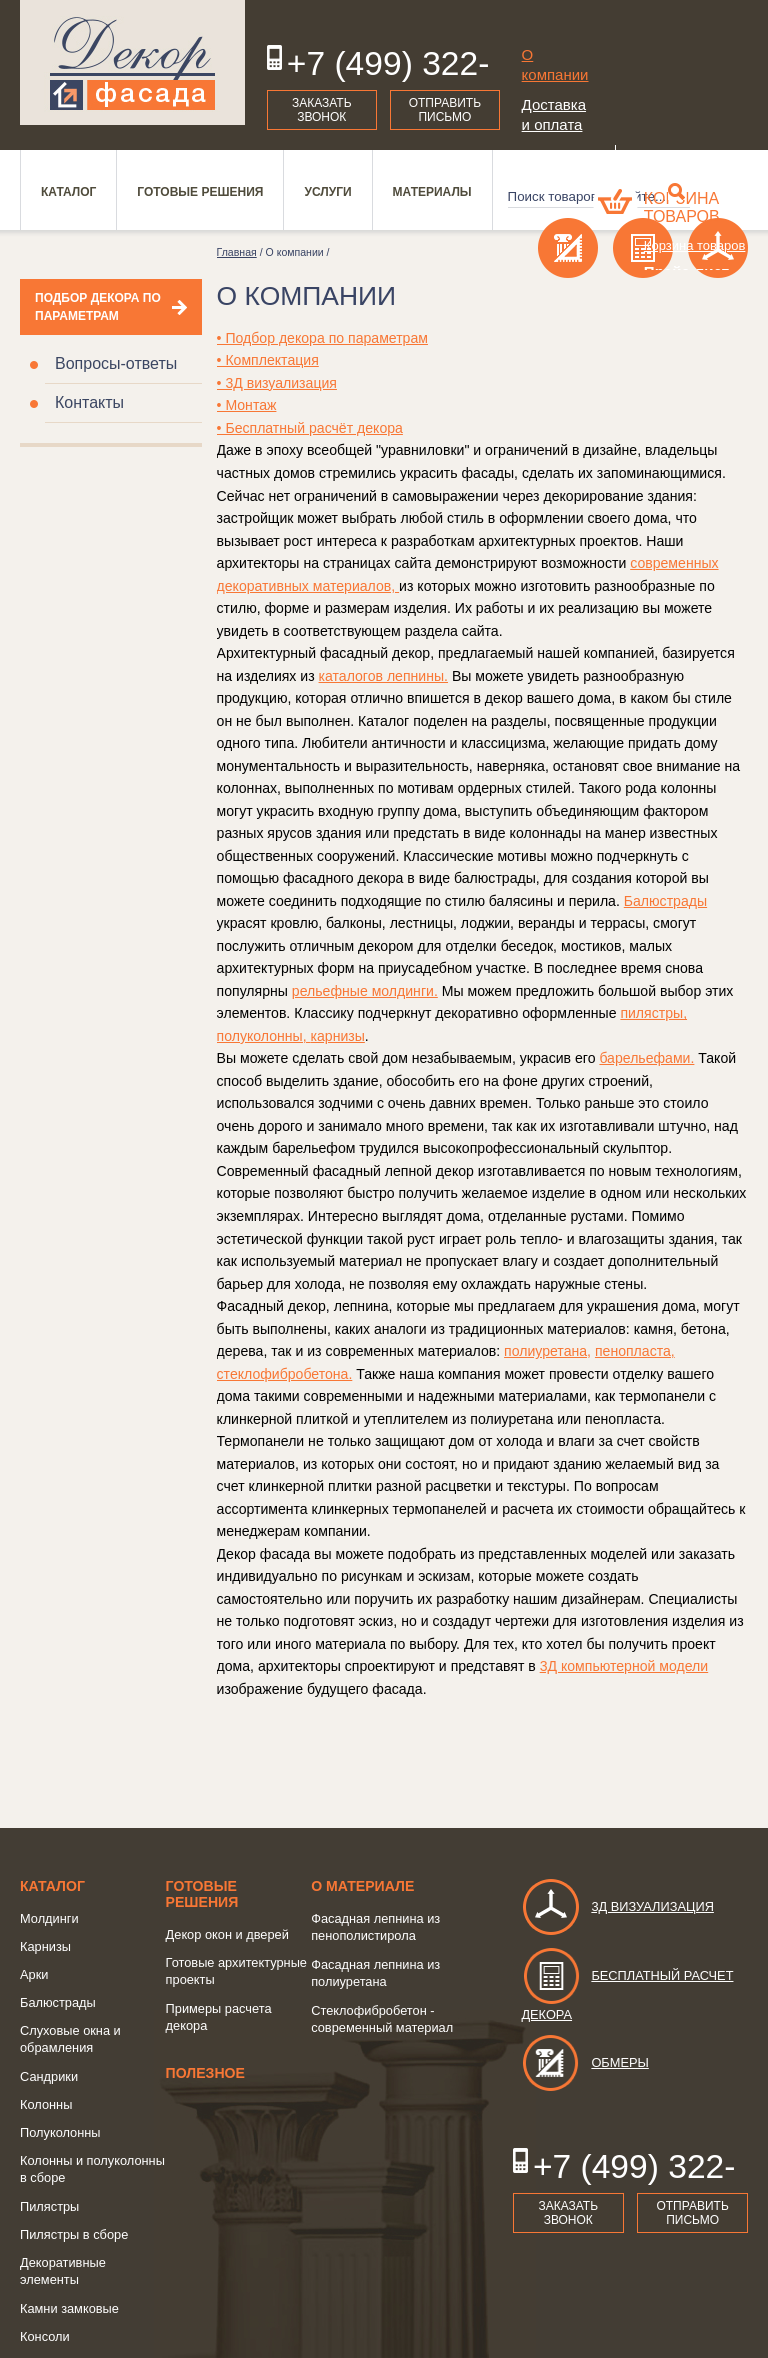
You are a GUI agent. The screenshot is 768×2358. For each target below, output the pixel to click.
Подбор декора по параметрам (98, 307)
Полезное (205, 2073)
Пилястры (49, 2206)
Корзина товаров (682, 207)
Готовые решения (202, 1894)
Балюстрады (665, 901)
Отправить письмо (445, 110)
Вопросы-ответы (116, 363)
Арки (34, 1974)
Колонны (46, 2104)
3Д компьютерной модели (624, 1666)
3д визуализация (617, 1906)
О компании (555, 64)
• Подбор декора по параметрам (322, 338)
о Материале (362, 1886)
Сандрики (49, 2076)
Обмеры (584, 2062)
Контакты (89, 402)
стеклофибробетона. (285, 1374)
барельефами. (646, 1058)
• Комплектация (268, 360)
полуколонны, (264, 1036)
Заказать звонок (322, 110)
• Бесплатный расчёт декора (310, 428)
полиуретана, (547, 1351)
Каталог (52, 1886)
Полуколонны (60, 2132)
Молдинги (49, 1918)
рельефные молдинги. (365, 991)
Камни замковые (69, 2308)
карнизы (338, 1036)
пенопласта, (635, 1351)
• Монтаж (247, 405)
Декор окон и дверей (227, 1934)
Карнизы (45, 1946)
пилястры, (653, 1013)
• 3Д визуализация (277, 383)
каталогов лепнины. (383, 676)
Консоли (45, 2336)
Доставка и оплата (554, 114)
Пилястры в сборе (74, 2234)
